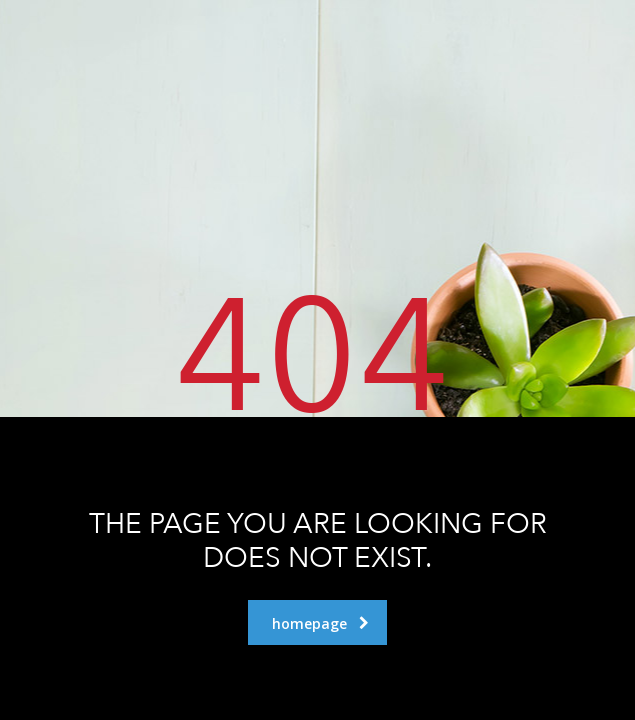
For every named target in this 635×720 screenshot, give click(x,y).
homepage (320, 623)
